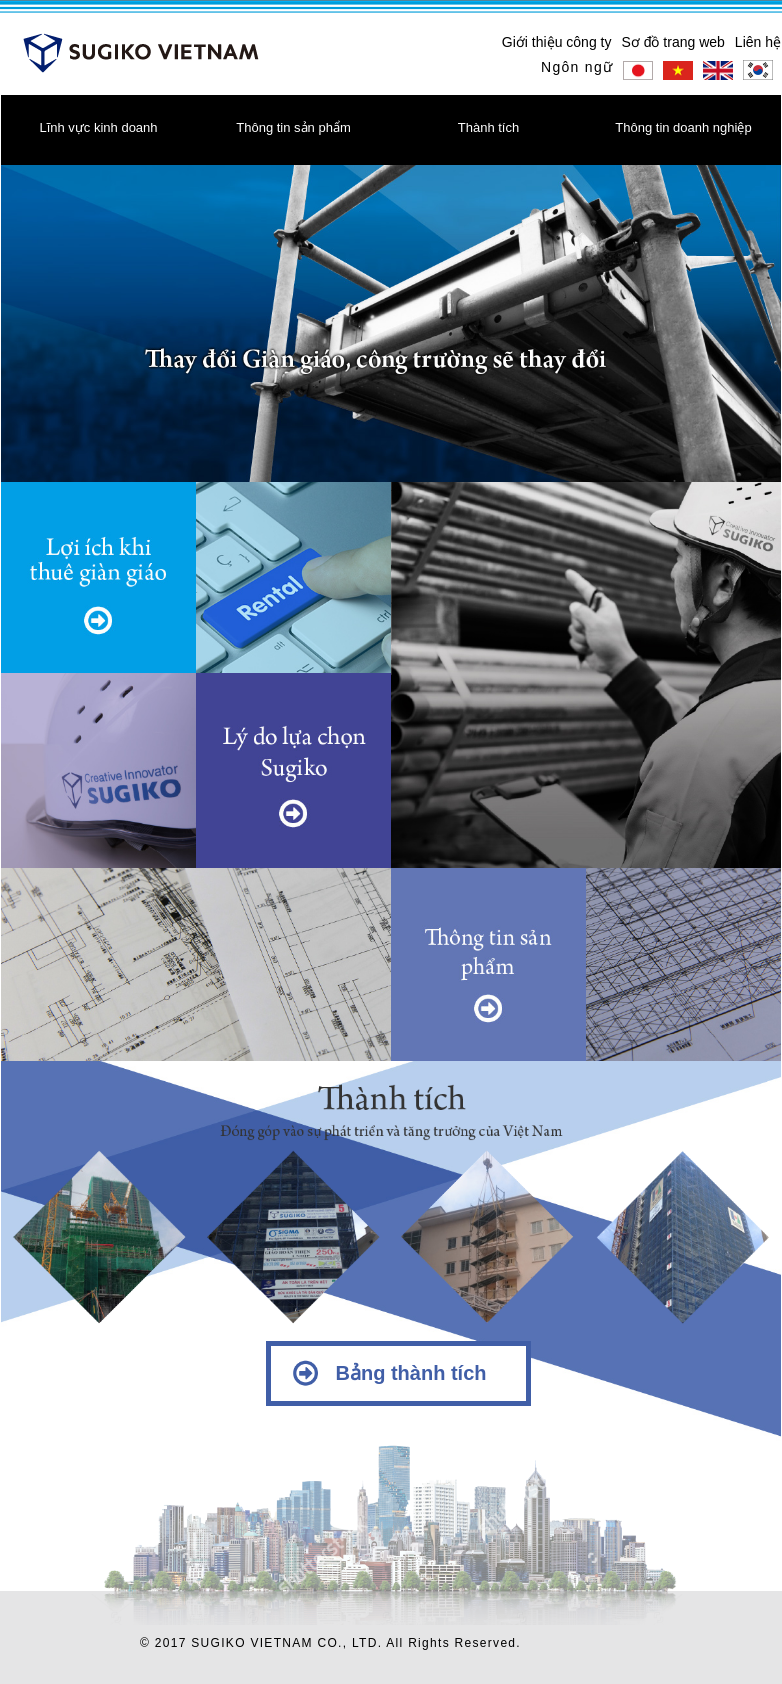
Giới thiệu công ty (557, 42)
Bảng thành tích (411, 1373)
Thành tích (488, 127)
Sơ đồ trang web (672, 42)
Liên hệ (758, 42)
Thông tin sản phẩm (293, 127)
